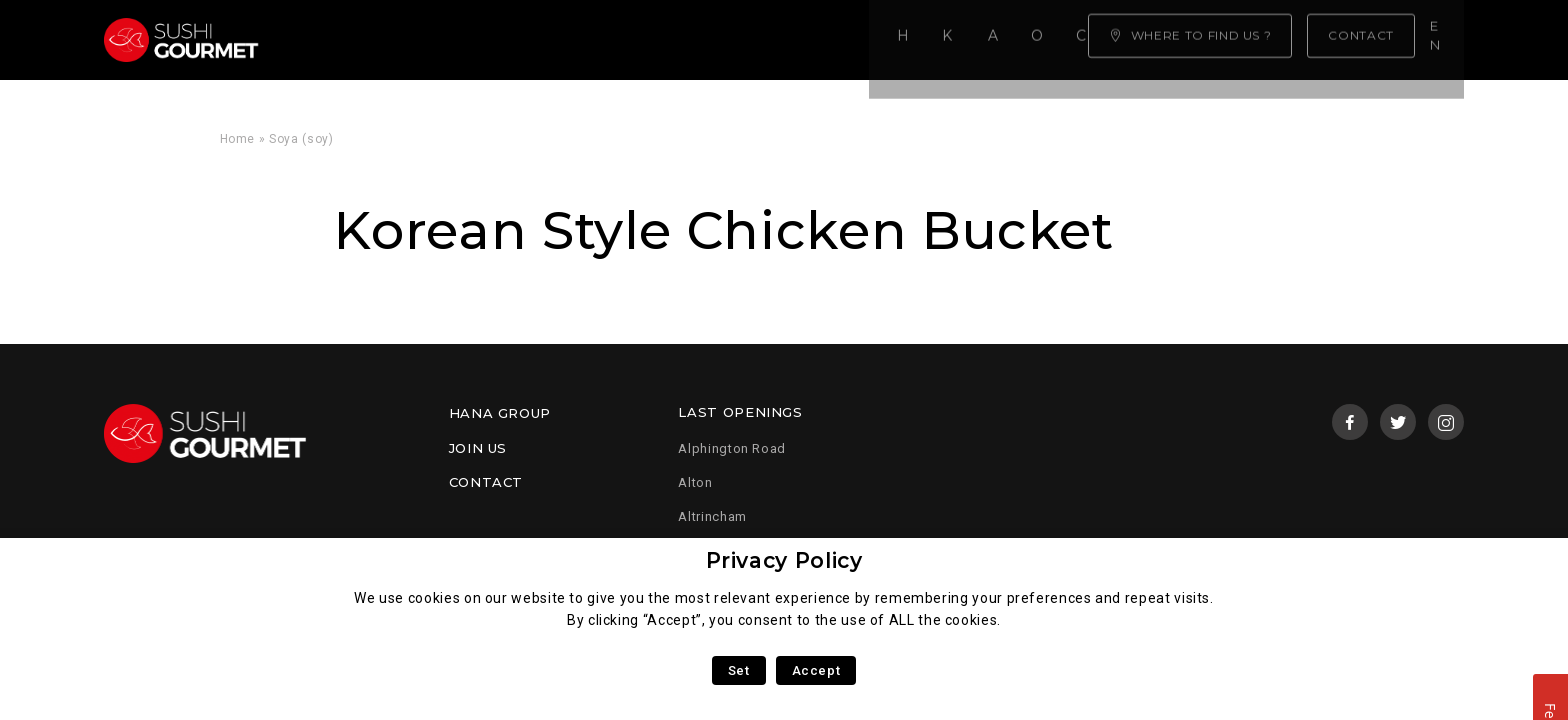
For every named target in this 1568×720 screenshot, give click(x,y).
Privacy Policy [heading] (784, 560)
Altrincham (712, 516)
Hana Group (500, 413)
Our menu (676, 40)
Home (334, 40)
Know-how (440, 40)
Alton (695, 482)
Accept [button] (816, 670)
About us (560, 40)
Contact (486, 482)
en (1442, 39)
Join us (478, 448)
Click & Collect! (822, 40)
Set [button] (739, 670)
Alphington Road (732, 448)
